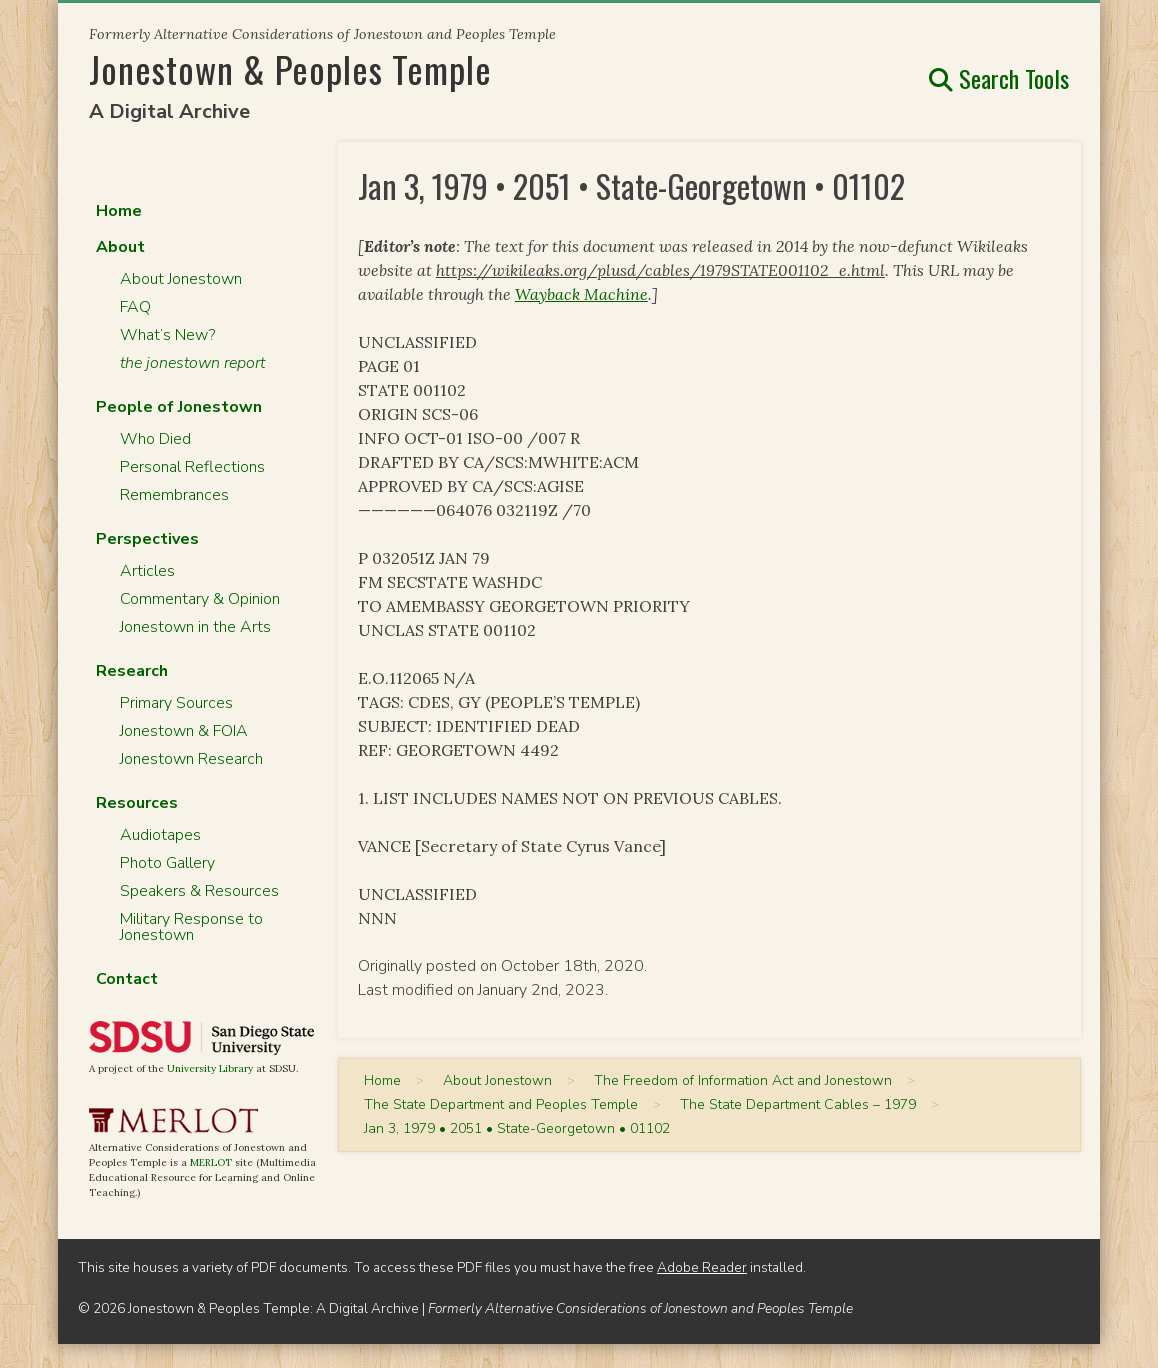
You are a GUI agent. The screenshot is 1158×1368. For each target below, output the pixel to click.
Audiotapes (160, 835)
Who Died (155, 439)
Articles (147, 571)
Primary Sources (176, 703)
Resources (137, 803)
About (120, 247)
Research (132, 671)
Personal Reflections (192, 467)
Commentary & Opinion (200, 599)
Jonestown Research (191, 759)
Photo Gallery (167, 863)
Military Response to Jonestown (191, 927)
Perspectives (147, 539)
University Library (210, 1068)
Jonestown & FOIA (184, 731)
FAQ (135, 307)
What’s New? (167, 335)
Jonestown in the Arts (195, 627)
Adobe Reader (702, 1267)
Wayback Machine (581, 294)
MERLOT (211, 1162)
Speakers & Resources (199, 891)
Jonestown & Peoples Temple (290, 68)
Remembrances (174, 495)
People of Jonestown (179, 407)
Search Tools (999, 78)
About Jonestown (181, 279)
